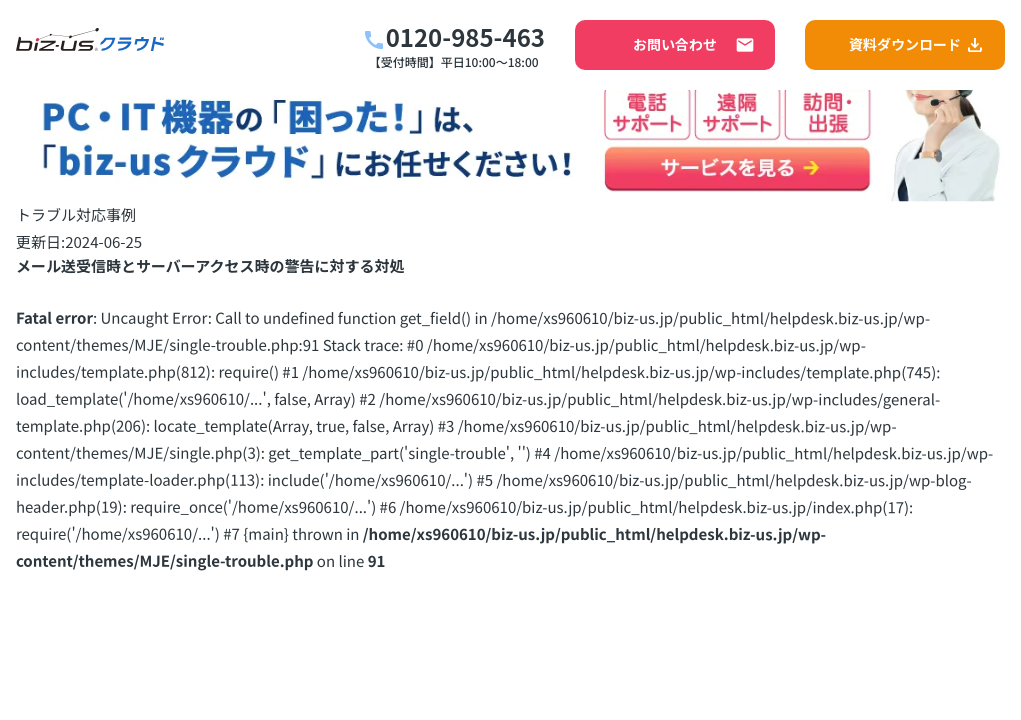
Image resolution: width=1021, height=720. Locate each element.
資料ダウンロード (917, 45)
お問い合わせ (694, 44)
